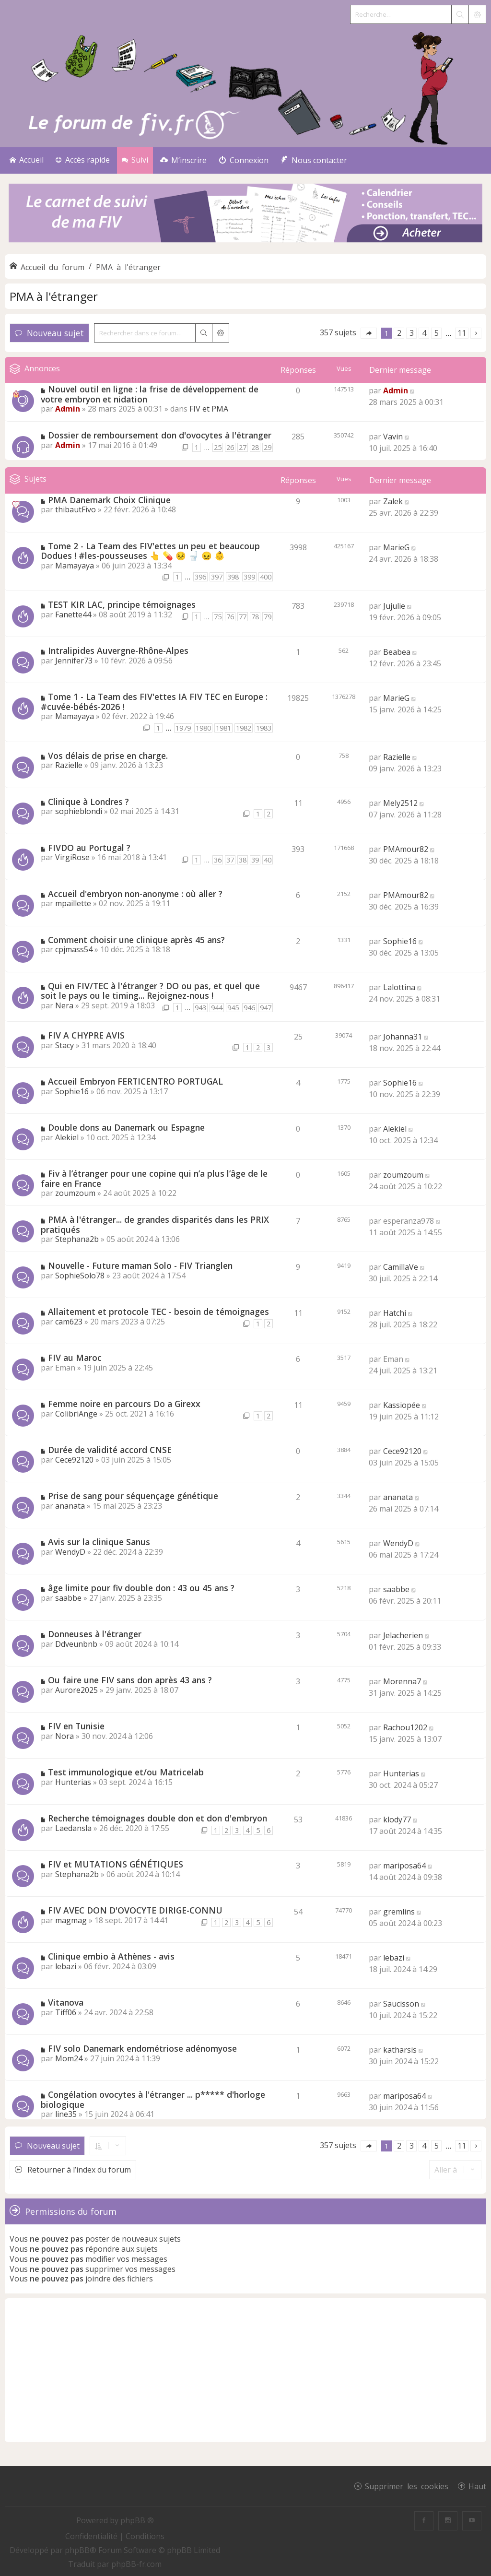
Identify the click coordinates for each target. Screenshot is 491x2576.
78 (255, 616)
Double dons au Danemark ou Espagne (126, 1127)
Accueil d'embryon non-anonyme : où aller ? (135, 893)
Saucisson (401, 2003)
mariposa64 (404, 1865)
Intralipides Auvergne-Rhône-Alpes (118, 650)
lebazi (65, 1966)
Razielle (68, 765)
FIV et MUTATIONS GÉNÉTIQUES (115, 1864)
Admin (67, 408)
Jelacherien (403, 1635)
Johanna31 (402, 1036)
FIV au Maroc (75, 1357)
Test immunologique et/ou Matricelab (126, 1772)
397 (216, 576)
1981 (223, 728)
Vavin (393, 436)
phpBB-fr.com (136, 2564)
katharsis (400, 2049)
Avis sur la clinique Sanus (99, 1542)
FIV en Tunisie (76, 1726)
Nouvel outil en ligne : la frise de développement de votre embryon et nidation (149, 394)
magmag (71, 1920)
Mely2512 (400, 803)
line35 (66, 2114)
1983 (263, 728)
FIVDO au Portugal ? (89, 847)
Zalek (393, 501)
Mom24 (68, 2058)
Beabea (396, 652)
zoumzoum (75, 1193)
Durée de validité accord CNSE (110, 1449)
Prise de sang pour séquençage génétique (133, 1495)
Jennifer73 (74, 660)
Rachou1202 (405, 1727)
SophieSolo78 (80, 1275)
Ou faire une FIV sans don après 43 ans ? (130, 1680)
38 (242, 859)
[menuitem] (183, 160)
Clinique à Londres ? (88, 801)
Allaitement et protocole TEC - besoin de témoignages (158, 1311)
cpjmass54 (74, 949)
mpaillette (73, 903)
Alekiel (67, 1137)
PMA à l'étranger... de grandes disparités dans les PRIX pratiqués (155, 1224)
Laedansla (73, 1828)
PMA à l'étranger (54, 296)
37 (230, 859)
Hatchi (394, 1313)
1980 (203, 728)
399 (249, 576)
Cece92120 (74, 1459)
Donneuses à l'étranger (94, 1634)
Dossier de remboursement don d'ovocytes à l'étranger (159, 435)
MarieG (396, 547)
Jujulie (394, 606)
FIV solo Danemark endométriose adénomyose (142, 2048)
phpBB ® (137, 2520)
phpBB (77, 2550)
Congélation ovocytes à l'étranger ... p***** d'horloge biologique (153, 2099)
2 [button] (399, 333)
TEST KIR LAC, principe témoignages (122, 604)
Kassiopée (401, 1405)
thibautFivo (75, 509)
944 (216, 1007)
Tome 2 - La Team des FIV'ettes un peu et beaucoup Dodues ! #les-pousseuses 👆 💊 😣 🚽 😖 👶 (150, 551)
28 (255, 447)
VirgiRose (72, 857)
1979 (183, 728)
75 (218, 616)
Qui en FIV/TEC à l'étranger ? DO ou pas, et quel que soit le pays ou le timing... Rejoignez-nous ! (150, 991)
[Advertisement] (245, 2370)
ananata (70, 1506)
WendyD (70, 1552)
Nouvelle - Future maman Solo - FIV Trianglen (140, 1265)
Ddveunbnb (76, 1644)
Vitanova (65, 2002)
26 (230, 447)
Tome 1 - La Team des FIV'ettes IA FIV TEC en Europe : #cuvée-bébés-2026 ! (154, 701)
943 (200, 1007)
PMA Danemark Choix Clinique (109, 500)
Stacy (64, 1045)
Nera (64, 1005)
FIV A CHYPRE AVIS (86, 1035)
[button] (369, 333)
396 (200, 576)
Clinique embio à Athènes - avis (111, 1956)
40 (267, 859)
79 (267, 616)
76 (230, 616)
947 (265, 1007)
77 (242, 616)
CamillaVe (400, 1267)
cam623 (68, 1321)
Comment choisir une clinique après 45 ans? (136, 939)
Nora (64, 1736)
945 (233, 1007)
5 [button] (436, 333)
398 (233, 576)
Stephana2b (77, 1239)
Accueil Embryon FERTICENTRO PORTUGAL (135, 1081)
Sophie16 (400, 941)
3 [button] (411, 333)
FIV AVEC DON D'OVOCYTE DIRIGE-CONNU (135, 1910)
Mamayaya (74, 565)
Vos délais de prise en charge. (108, 755)
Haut (477, 2486)
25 (218, 447)
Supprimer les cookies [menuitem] (406, 2486)
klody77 (397, 1819)
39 (255, 859)
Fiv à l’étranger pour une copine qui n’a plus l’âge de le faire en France (154, 1178)
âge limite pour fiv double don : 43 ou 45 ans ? (141, 1588)
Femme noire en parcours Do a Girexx (124, 1403)
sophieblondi (78, 811)
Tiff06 (65, 2012)
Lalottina (399, 987)
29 (267, 447)
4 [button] (424, 333)
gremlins (399, 1911)
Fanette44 (73, 614)
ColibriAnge (76, 1413)
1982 (243, 728)
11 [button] (461, 333)
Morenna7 (402, 1681)
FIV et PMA (208, 408)
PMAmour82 (405, 849)
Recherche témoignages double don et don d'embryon (157, 1818)
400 (265, 576)
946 (249, 1007)
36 (218, 859)
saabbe (68, 1598)
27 (242, 447)
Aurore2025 (76, 1690)
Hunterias (73, 1782)
